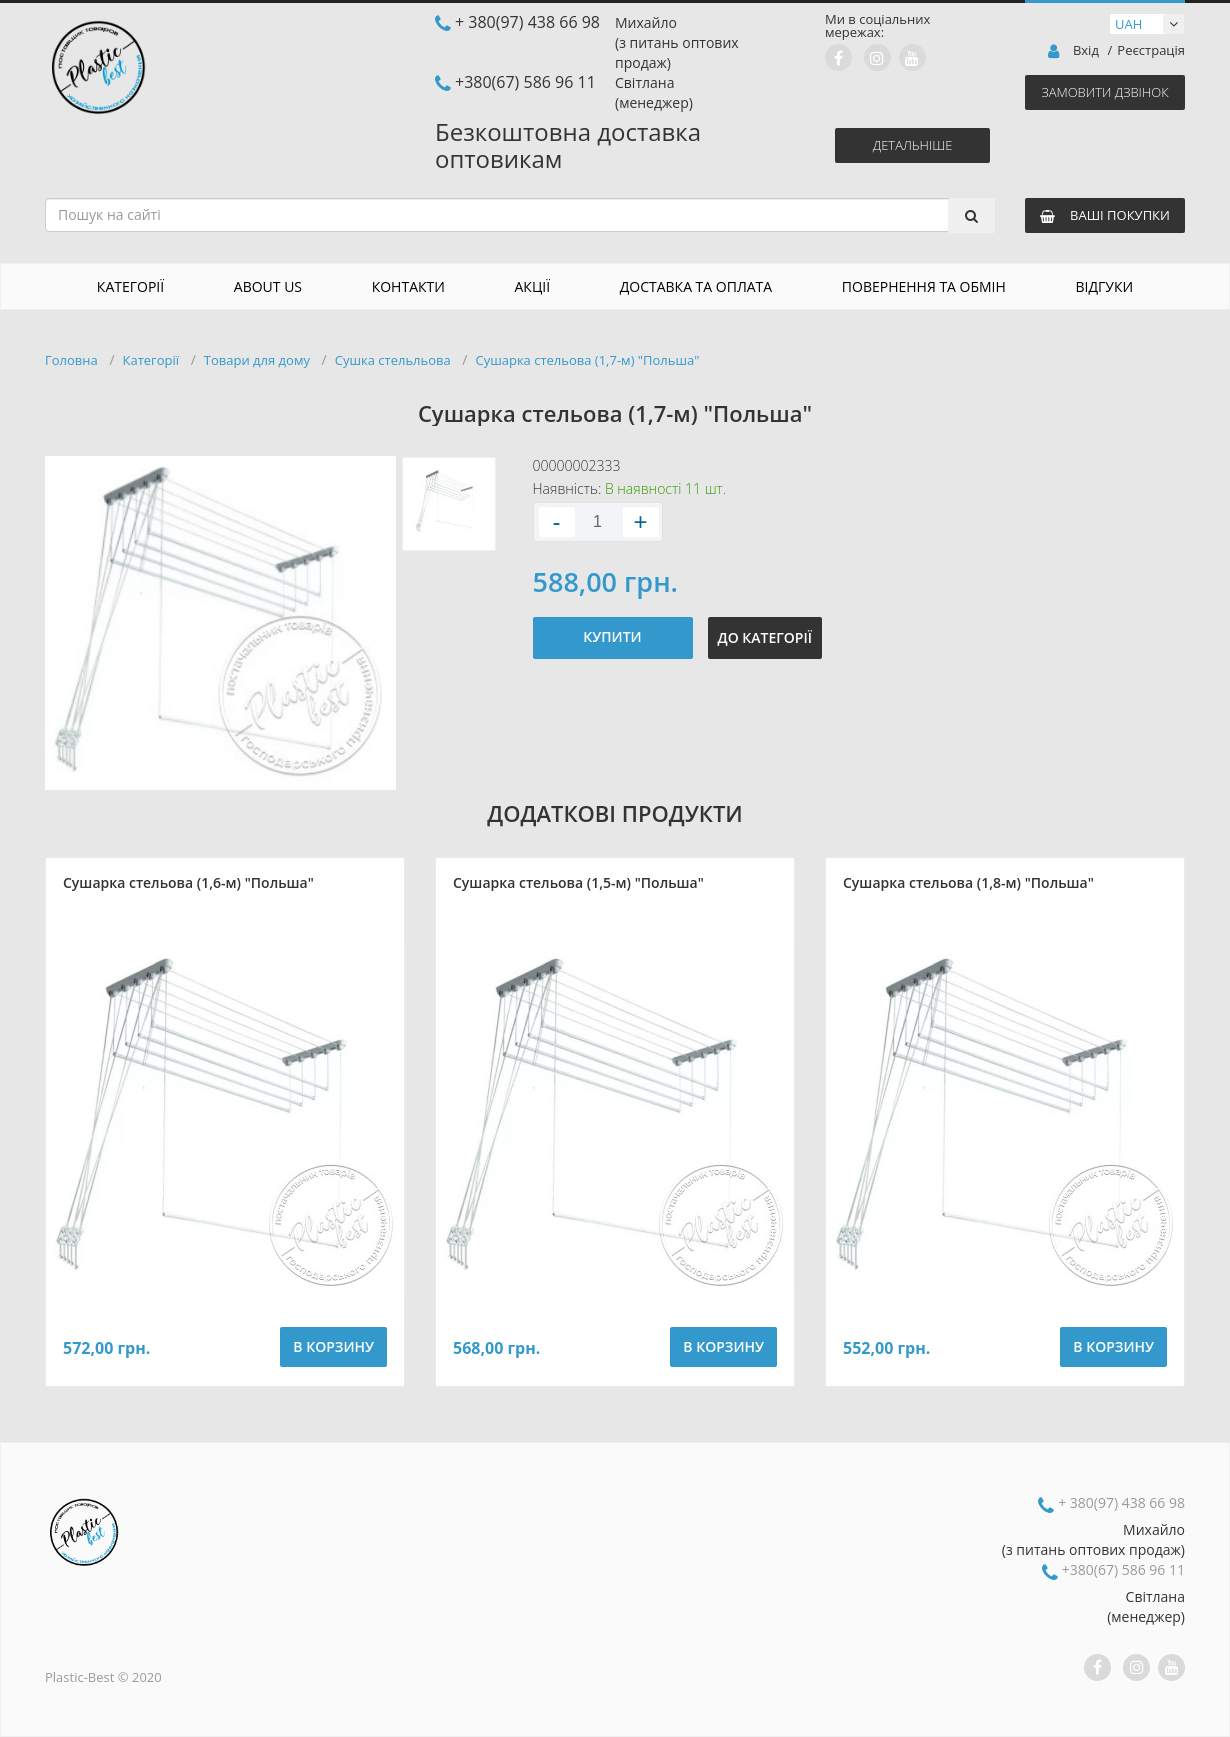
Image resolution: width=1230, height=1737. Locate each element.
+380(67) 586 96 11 (525, 82)
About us (268, 286)
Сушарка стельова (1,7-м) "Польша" (587, 360)
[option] (220, 623)
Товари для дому (257, 360)
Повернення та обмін (924, 286)
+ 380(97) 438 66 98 (527, 22)
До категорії (765, 637)
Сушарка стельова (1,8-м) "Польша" (968, 882)
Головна (71, 360)
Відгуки (1105, 286)
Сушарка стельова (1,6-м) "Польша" (188, 882)
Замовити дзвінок (1104, 92)
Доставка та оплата (696, 286)
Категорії (130, 286)
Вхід (1086, 50)
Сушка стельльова (393, 360)
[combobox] (520, 215)
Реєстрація (1151, 50)
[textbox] (514, 215)
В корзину (333, 1346)
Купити (612, 636)
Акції (533, 286)
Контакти (408, 286)
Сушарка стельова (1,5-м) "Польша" (578, 882)
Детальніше (913, 145)
